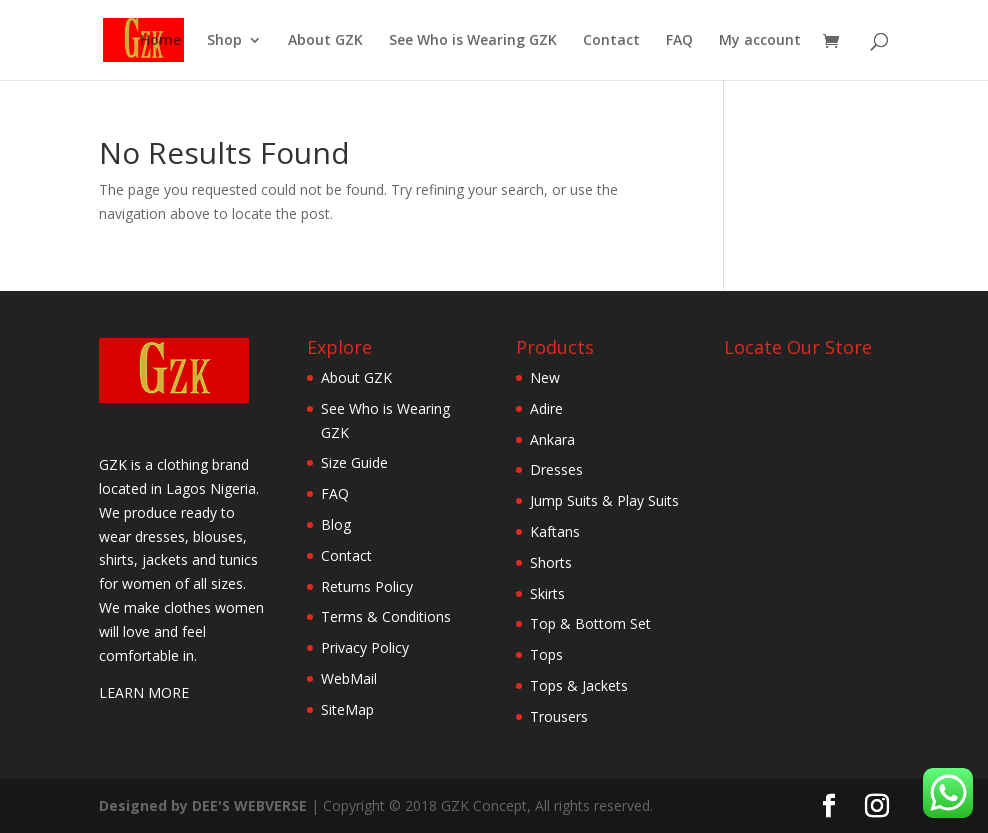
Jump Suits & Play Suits (604, 500)
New (545, 377)
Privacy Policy (365, 647)
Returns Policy (367, 586)
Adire (546, 408)
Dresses (556, 469)
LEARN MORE (144, 692)
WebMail (349, 678)
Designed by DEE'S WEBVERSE (205, 805)
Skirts (547, 593)
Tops (546, 654)
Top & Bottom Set (590, 623)
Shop (224, 41)
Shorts (551, 562)
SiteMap (347, 709)
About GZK (325, 41)
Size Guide (354, 462)
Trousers (559, 716)
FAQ (679, 41)
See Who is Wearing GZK (473, 41)
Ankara (552, 439)
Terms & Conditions (386, 616)
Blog (336, 524)
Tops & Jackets (579, 685)
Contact (611, 41)
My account (760, 41)
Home (160, 41)
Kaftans (555, 531)
